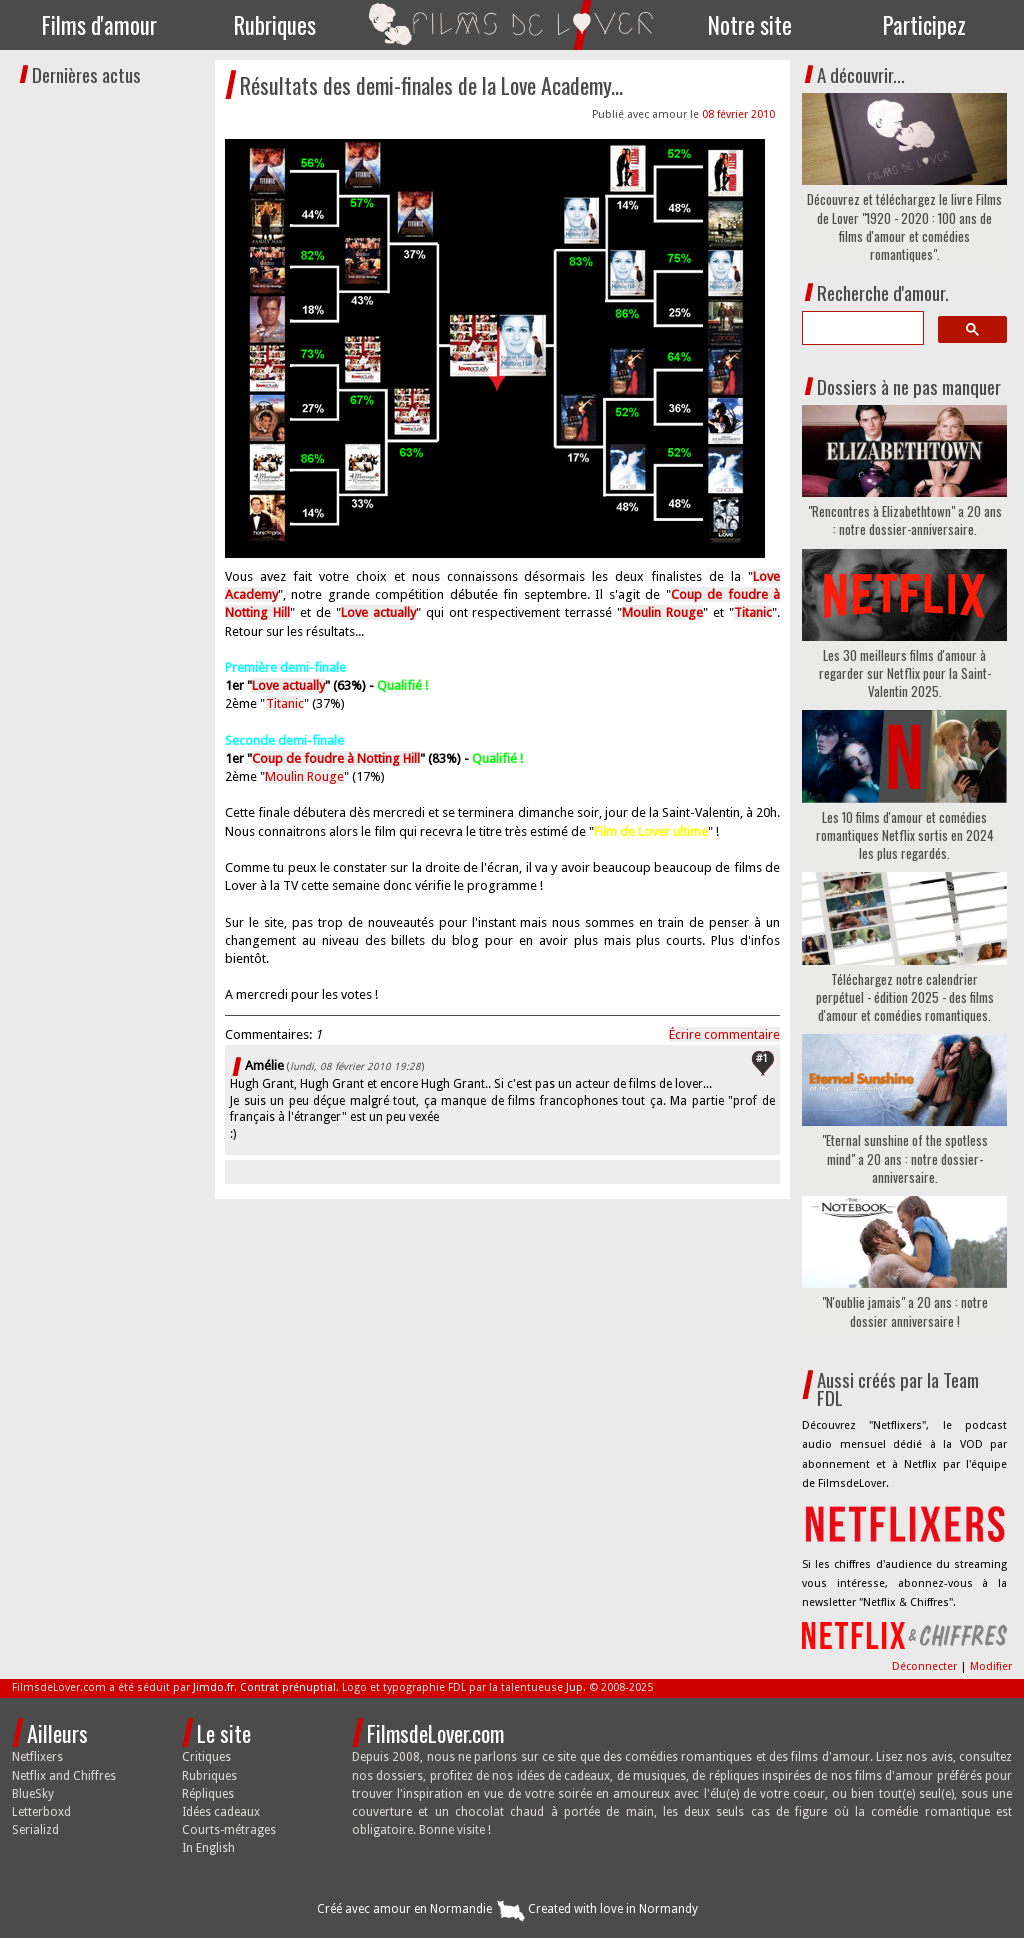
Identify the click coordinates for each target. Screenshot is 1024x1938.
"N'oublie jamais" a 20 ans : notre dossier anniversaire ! (905, 1311)
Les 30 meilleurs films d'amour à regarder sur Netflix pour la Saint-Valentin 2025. (905, 673)
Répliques (208, 1794)
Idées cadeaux (221, 1812)
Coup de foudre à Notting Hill (336, 758)
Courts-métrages (229, 1830)
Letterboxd (41, 1812)
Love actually (288, 685)
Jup (574, 1687)
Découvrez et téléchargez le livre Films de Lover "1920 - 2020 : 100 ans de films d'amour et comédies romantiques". (904, 226)
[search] (861, 328)
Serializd (35, 1830)
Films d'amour (99, 25)
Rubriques (275, 25)
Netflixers (37, 1757)
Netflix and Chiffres (64, 1776)
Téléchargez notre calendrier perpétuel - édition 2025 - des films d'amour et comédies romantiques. (905, 997)
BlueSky (33, 1794)
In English (208, 1848)
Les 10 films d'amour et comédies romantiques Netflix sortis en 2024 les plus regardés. (905, 835)
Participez (924, 25)
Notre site (750, 25)
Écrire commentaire (724, 1034)
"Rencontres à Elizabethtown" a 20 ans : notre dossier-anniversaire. (905, 520)
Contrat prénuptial (288, 1687)
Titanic (285, 703)
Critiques (206, 1757)
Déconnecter (926, 1666)
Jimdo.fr (213, 1687)
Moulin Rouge (304, 776)
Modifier (991, 1666)
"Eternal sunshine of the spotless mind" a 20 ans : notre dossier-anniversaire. (905, 1158)
